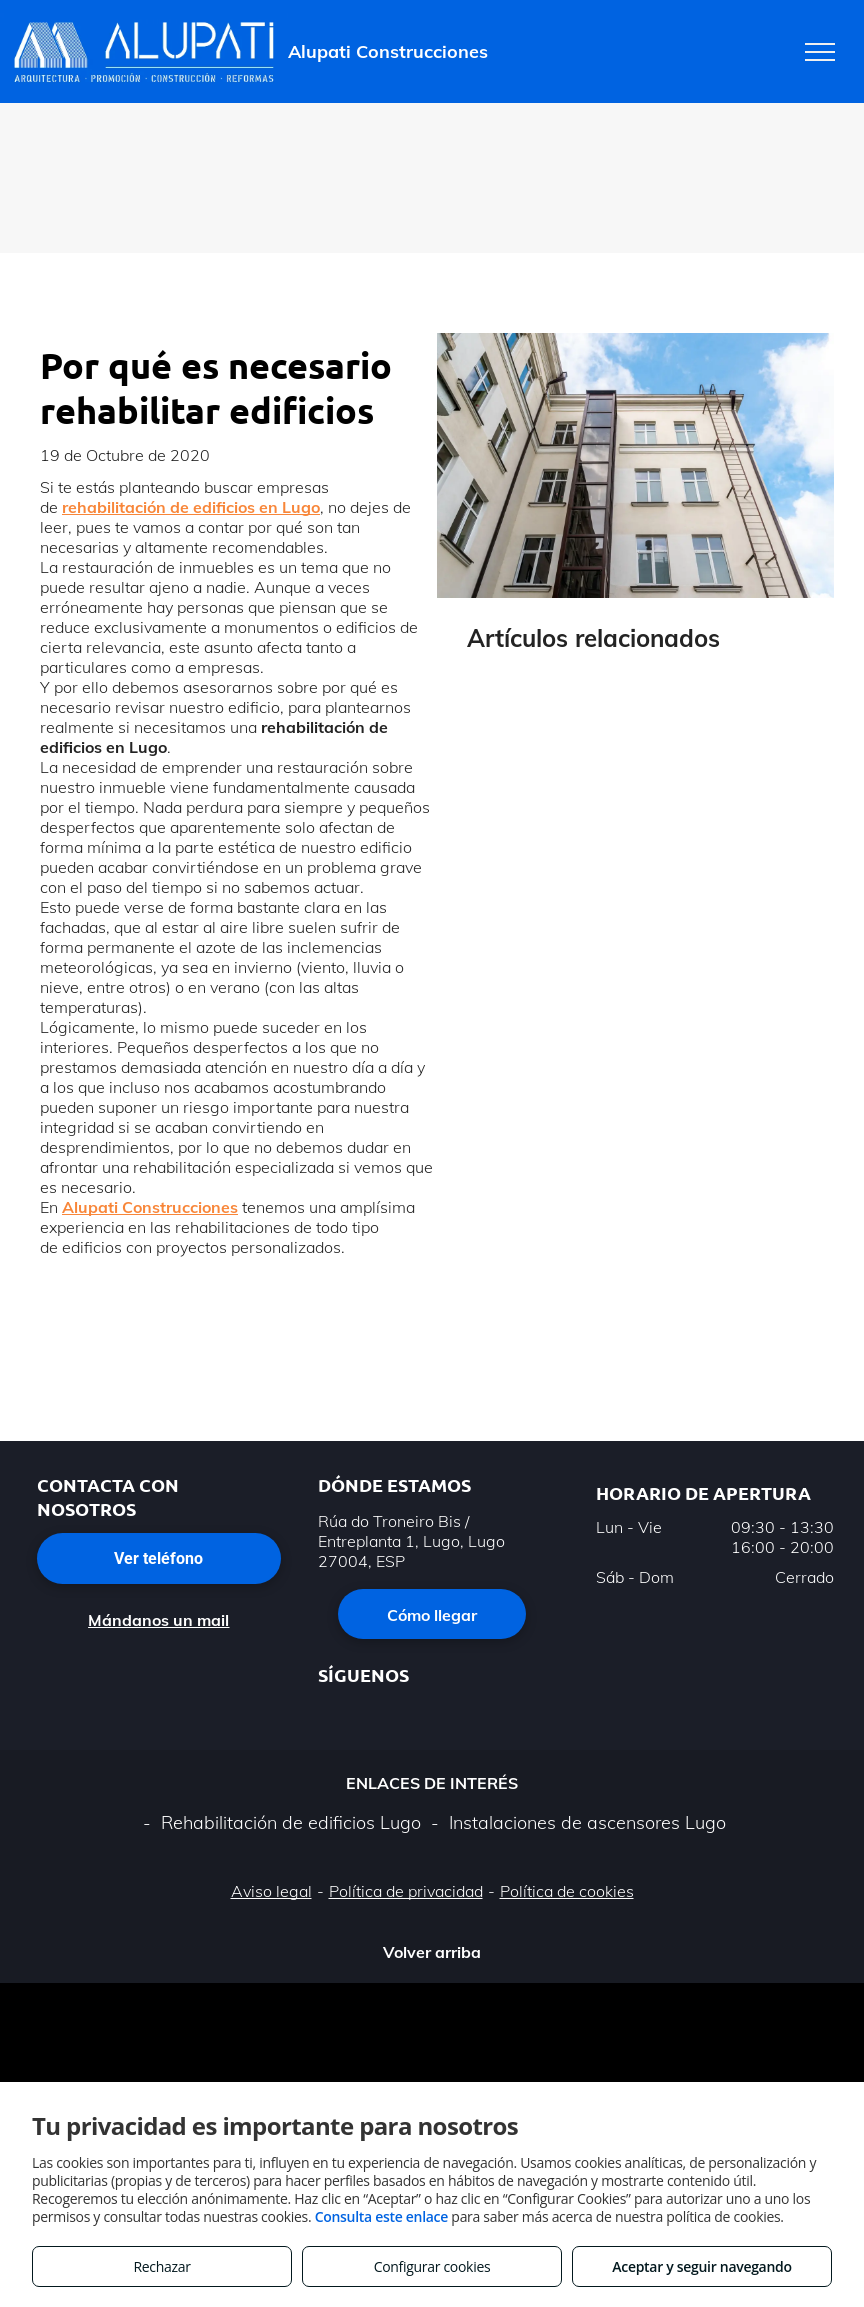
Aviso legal (271, 1891)
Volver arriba (432, 1952)
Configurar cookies (432, 2266)
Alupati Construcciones (150, 1207)
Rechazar (161, 2266)
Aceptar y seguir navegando (701, 2266)
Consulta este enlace (381, 2216)
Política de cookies (567, 1891)
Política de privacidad (406, 1891)
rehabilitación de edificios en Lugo (191, 507)
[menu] (820, 52)
